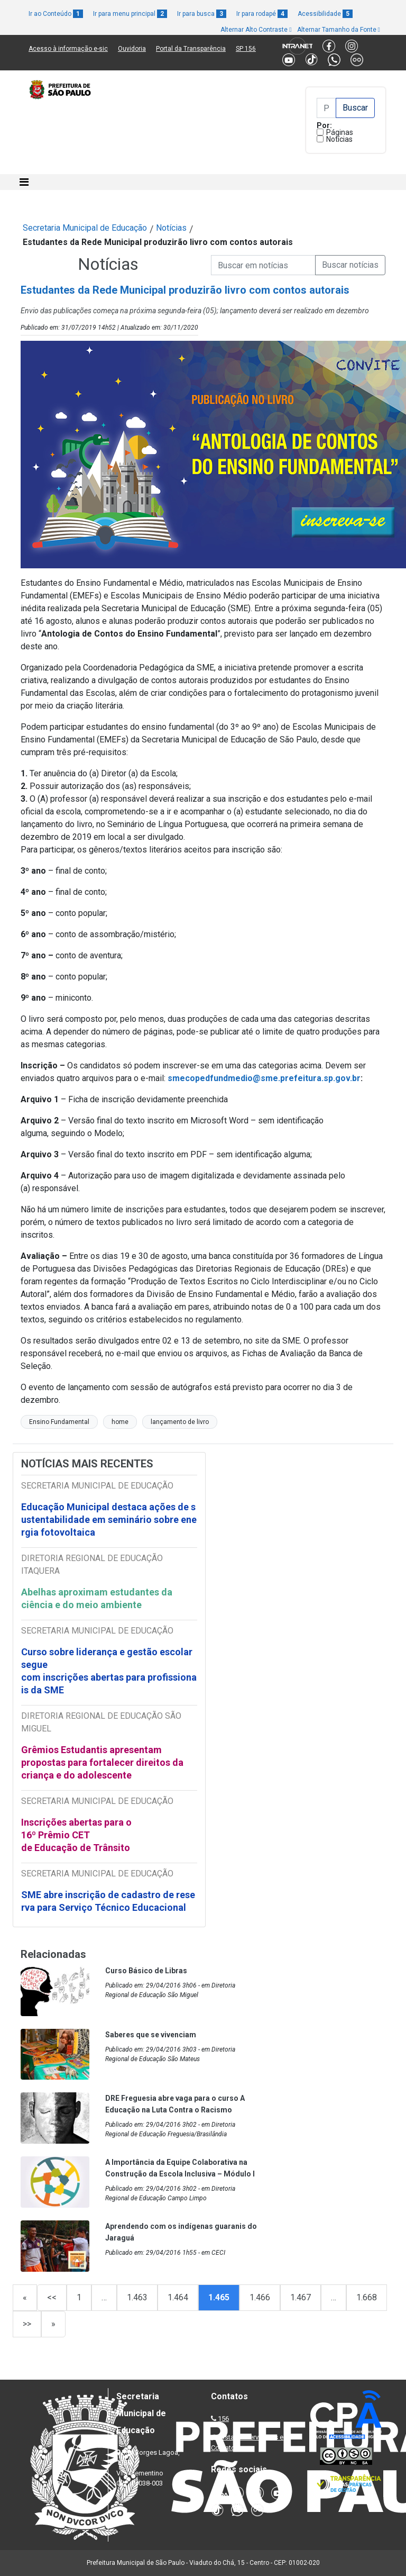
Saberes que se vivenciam (150, 2034)
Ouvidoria (132, 48)
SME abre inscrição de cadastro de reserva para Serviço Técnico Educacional (108, 1901)
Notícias (339, 139)
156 (223, 2419)
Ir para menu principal (130, 14)
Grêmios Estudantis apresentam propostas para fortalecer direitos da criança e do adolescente (102, 1762)
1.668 (366, 2297)
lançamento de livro (180, 1422)
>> (27, 2324)
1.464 (178, 2297)
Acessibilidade (325, 14)
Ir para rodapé (262, 14)
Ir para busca (201, 14)
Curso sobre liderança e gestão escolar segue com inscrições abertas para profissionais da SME (109, 1670)
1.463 (137, 2297)
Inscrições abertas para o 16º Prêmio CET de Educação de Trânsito (76, 1835)
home (120, 1422)
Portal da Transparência (191, 48)
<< (52, 2297)
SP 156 (246, 48)
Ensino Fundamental (59, 1422)
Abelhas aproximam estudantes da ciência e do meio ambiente (96, 1598)
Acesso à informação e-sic (68, 48)
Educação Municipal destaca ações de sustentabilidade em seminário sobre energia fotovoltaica (109, 1519)
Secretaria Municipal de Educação (85, 228)
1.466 (260, 2297)
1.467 (300, 2297)
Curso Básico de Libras (146, 1970)
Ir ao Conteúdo (56, 14)
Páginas (339, 132)
